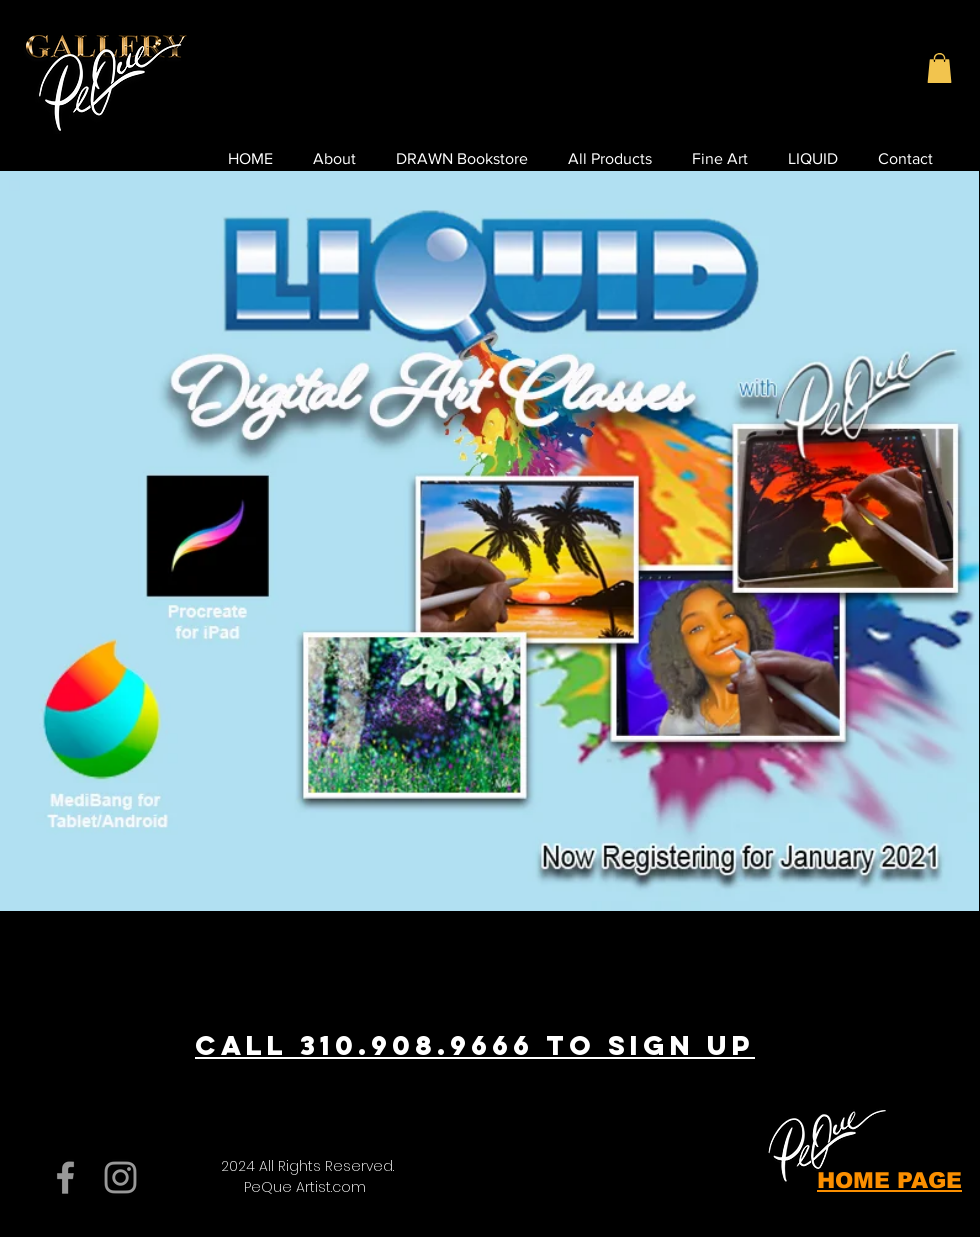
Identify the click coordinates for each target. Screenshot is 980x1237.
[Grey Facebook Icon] (65, 1177)
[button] (939, 68)
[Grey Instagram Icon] (120, 1177)
